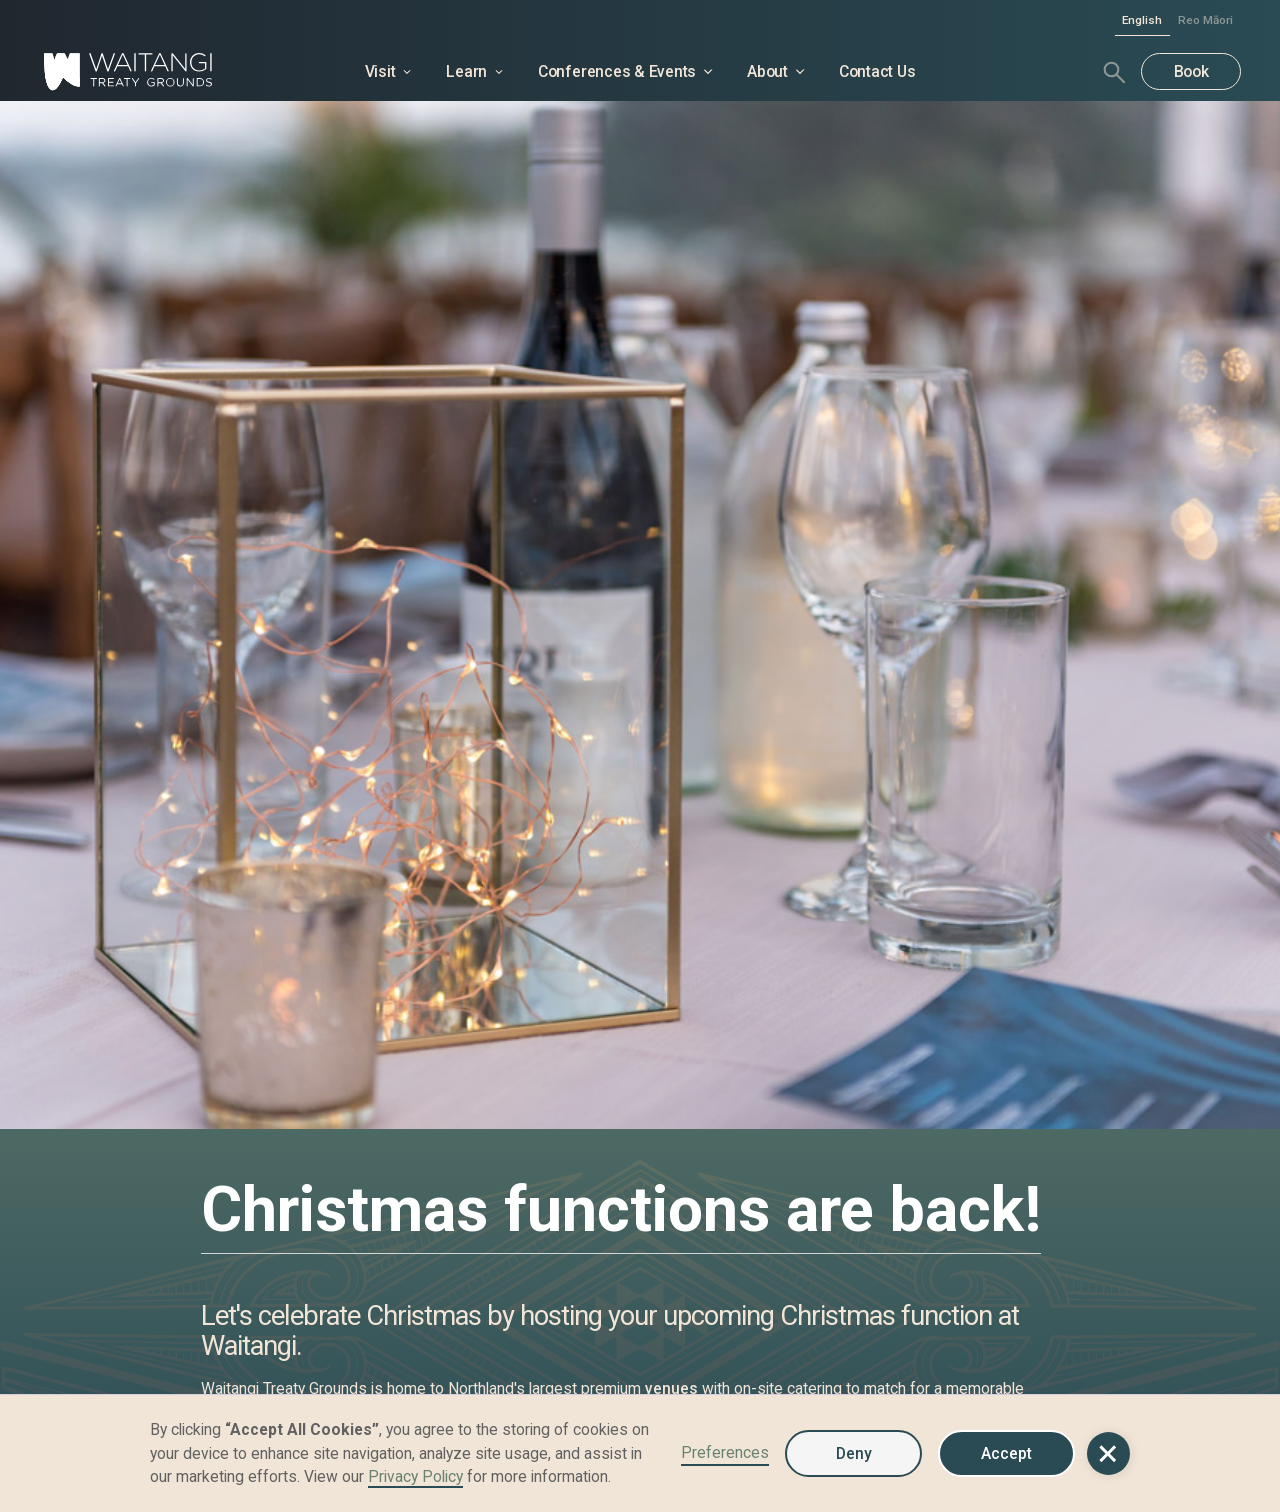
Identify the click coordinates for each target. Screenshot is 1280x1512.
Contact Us (877, 71)
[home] (164, 71)
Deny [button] (854, 1453)
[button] (1108, 1453)
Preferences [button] (725, 1452)
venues (671, 1388)
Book (1191, 71)
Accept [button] (1006, 1453)
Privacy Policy (415, 1476)
